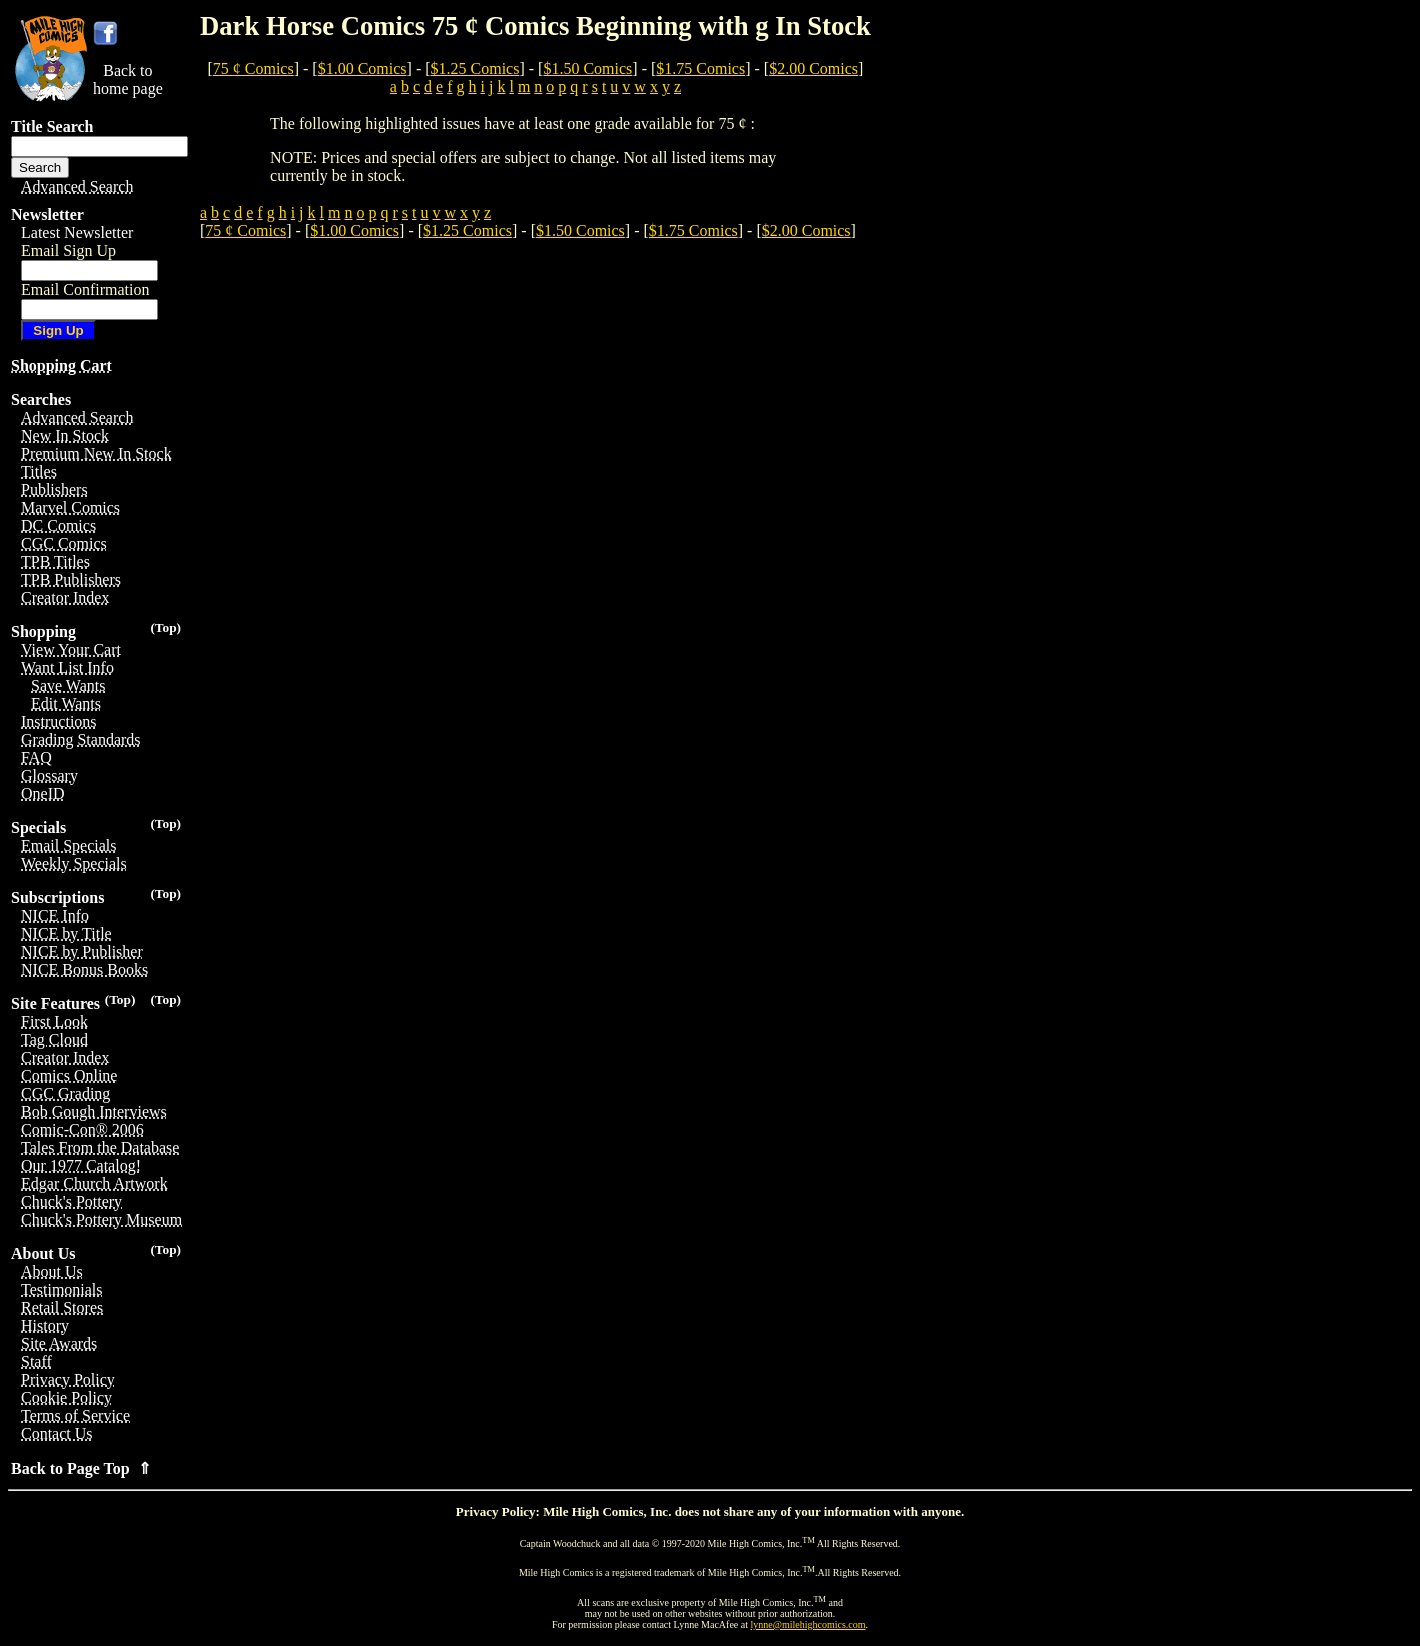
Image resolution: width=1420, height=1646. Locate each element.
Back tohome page (128, 79)
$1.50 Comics (587, 68)
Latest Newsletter (77, 232)
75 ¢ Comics (253, 68)
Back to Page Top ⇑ (81, 1468)
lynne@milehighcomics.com (808, 1624)
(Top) (165, 627)
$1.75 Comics (700, 68)
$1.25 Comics (475, 68)
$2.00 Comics (813, 68)
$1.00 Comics (362, 68)
